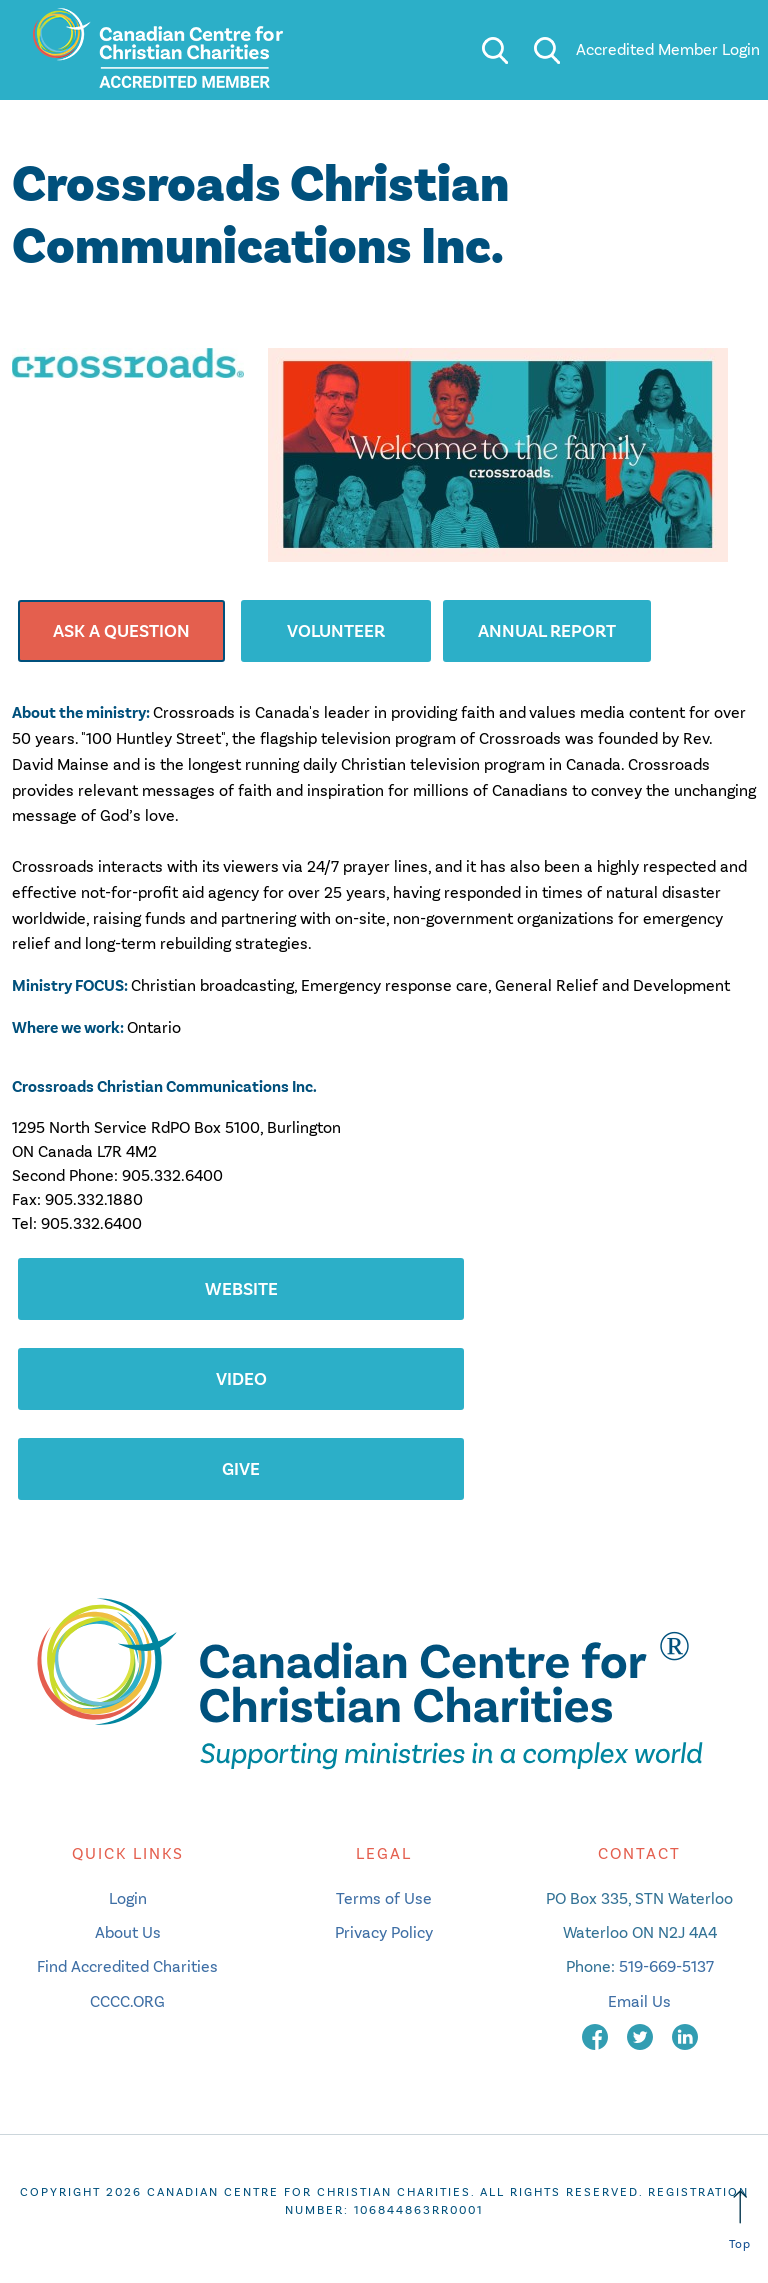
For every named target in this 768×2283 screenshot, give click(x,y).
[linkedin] (685, 2035)
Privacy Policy (384, 1932)
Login (128, 1898)
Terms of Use (384, 1898)
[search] (494, 50)
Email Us (639, 2001)
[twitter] (642, 2035)
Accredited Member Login (668, 49)
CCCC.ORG (127, 2001)
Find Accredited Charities (127, 1966)
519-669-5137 (666, 1966)
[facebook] (597, 2035)
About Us (128, 1932)
